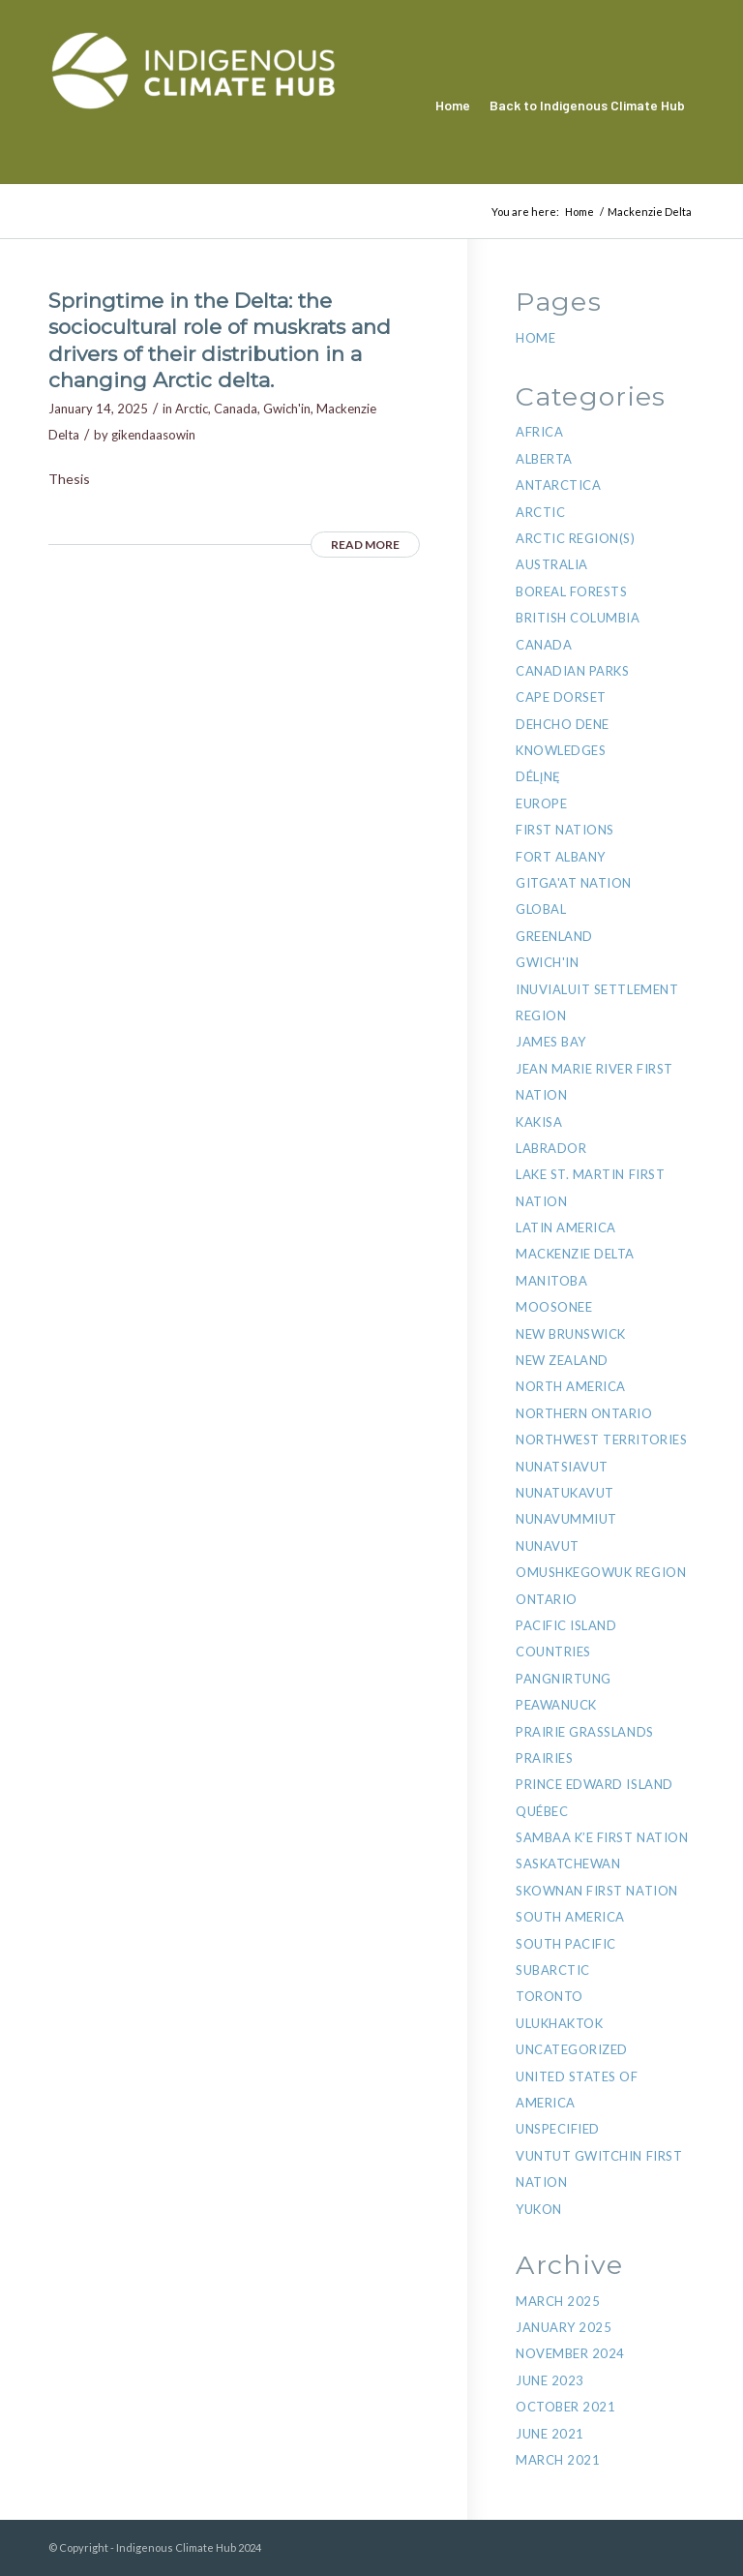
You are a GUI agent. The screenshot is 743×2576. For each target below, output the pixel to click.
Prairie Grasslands (584, 1732)
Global (541, 909)
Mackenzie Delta (575, 1253)
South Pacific (566, 1944)
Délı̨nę (538, 776)
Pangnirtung (563, 1678)
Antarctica (558, 485)
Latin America (566, 1227)
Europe (541, 803)
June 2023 (550, 2380)
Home (535, 338)
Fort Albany (561, 856)
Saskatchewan (568, 1863)
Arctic (191, 408)
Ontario (547, 1599)
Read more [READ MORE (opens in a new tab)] (365, 544)
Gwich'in (287, 408)
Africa (539, 431)
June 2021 (550, 2433)
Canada (235, 408)
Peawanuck (556, 1704)
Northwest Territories (601, 1439)
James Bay (551, 1041)
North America (571, 1386)
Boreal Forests (571, 591)
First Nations (565, 829)
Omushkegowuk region (601, 1572)
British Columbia (577, 617)
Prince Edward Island (594, 1784)
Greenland (554, 936)
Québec (542, 1811)
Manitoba (551, 1280)
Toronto (549, 1996)
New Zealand (562, 1360)
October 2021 (565, 2406)
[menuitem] (453, 105)
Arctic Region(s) (575, 538)
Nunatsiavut (562, 1466)
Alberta (544, 459)
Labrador (551, 1148)
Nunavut (548, 1546)
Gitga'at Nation (574, 883)
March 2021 (558, 2460)
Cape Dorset (561, 697)
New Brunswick (571, 1334)
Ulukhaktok (559, 2023)
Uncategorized (572, 2049)
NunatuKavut (565, 1492)
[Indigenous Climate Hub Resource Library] (193, 105)
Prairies (544, 1758)
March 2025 (558, 2301)
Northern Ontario (584, 1413)
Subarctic (553, 1970)
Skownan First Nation (596, 1890)
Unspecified (558, 2129)
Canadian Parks (572, 671)
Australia (552, 564)
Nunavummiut (566, 1519)
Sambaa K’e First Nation (602, 1837)
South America (570, 1916)
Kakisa (539, 1122)
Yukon (539, 2209)
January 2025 (563, 2327)
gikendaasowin (153, 434)
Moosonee (554, 1307)
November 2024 (570, 2353)
